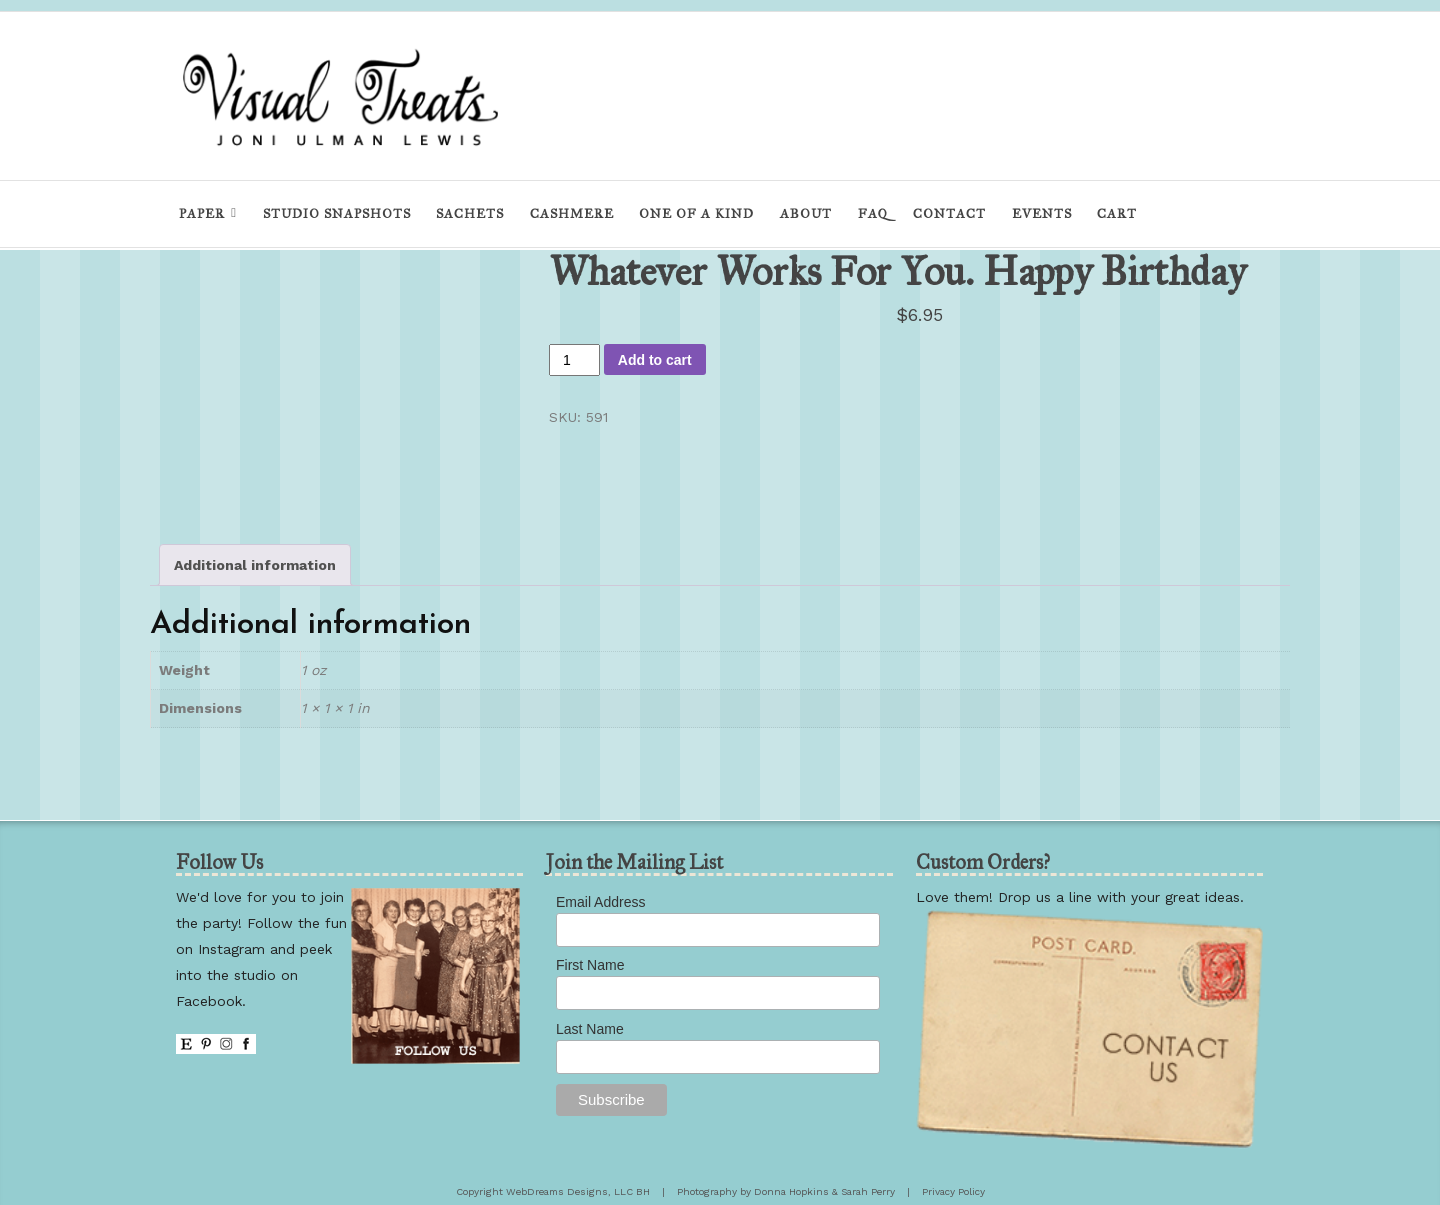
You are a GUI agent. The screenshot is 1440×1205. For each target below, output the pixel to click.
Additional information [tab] (255, 565)
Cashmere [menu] (572, 214)
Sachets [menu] (470, 214)
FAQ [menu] (873, 214)
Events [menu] (1042, 214)
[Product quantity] (574, 360)
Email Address (600, 902)
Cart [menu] (1117, 214)
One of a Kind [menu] (696, 214)
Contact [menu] (949, 214)
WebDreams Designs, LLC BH (578, 1191)
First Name (590, 965)
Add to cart (655, 360)
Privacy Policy (953, 1191)
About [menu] (806, 214)
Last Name (590, 1029)
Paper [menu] (202, 214)
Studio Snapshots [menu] (337, 214)
